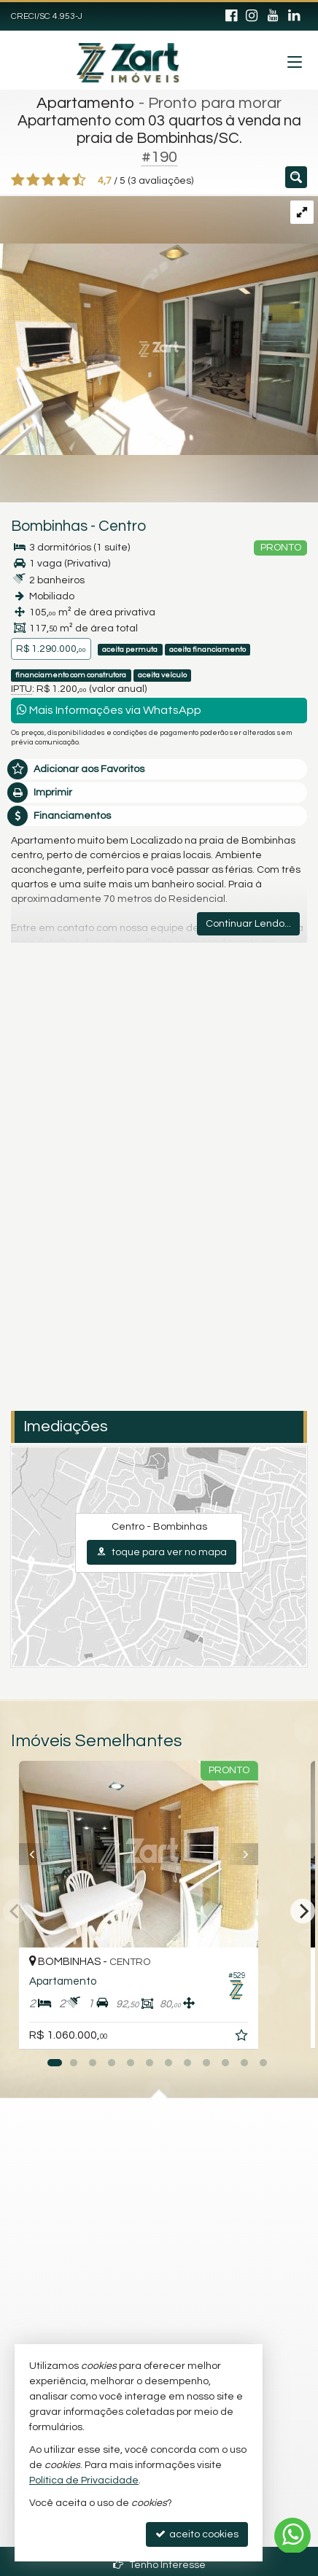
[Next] (302, 1911)
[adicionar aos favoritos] (283, 2038)
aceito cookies (196, 2534)
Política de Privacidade (84, 2480)
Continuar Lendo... (248, 924)
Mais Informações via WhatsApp (109, 710)
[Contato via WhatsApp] (292, 2536)
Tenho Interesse (159, 2564)
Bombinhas (49, 526)
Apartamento (85, 103)
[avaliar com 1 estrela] (18, 180)
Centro (122, 526)
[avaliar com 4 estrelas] (64, 180)
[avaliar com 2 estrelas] (33, 180)
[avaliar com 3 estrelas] (48, 180)
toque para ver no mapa (161, 1551)
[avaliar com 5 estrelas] (79, 180)
